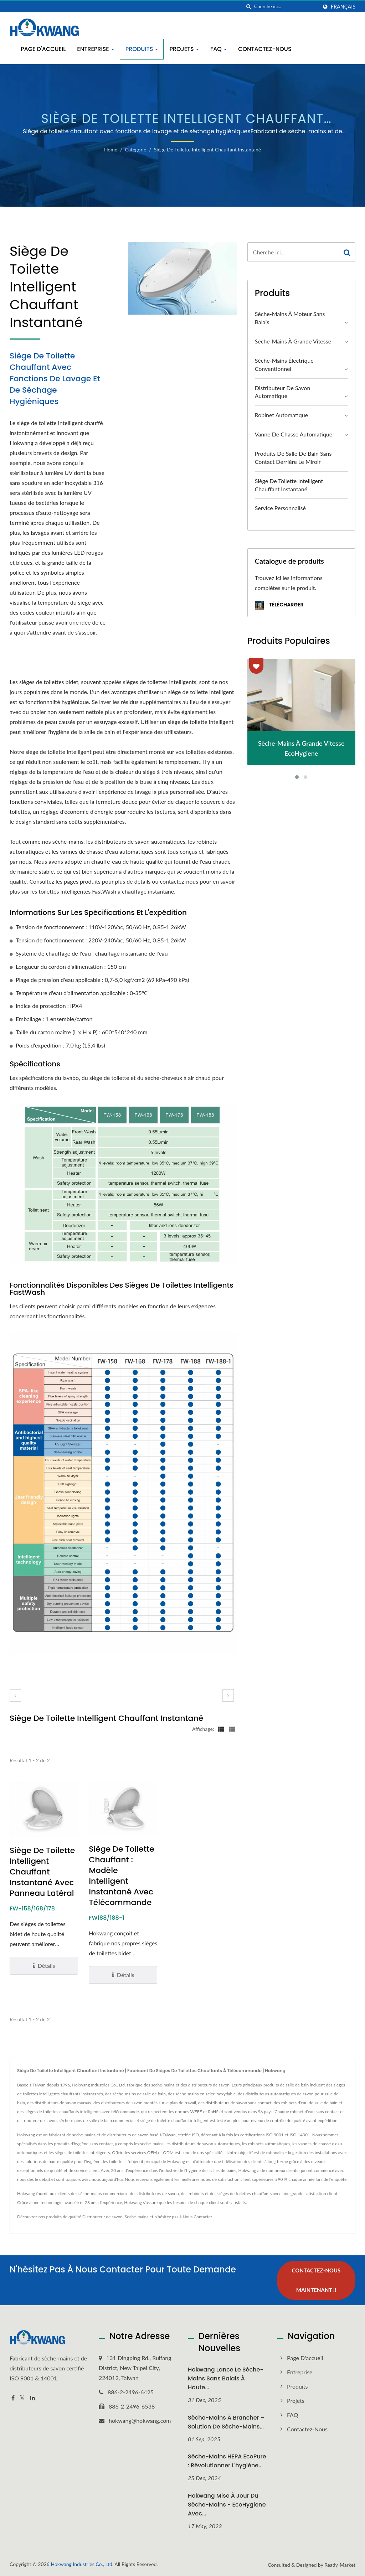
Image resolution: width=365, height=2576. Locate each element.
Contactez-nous (264, 49)
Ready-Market (339, 2565)
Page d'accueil (43, 49)
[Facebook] (13, 2398)
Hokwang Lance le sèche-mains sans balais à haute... (225, 2378)
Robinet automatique (281, 415)
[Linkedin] (32, 2398)
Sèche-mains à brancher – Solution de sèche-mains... (226, 2422)
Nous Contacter (197, 2216)
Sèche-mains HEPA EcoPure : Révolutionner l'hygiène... (227, 2460)
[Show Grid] (221, 1728)
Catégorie (135, 149)
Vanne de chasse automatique (294, 434)
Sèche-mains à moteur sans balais (290, 317)
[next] (228, 1695)
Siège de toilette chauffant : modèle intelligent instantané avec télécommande (121, 1876)
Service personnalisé (280, 508)
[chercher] (248, 6)
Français (343, 7)
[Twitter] (22, 2398)
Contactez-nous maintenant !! (316, 2280)
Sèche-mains (137, 2216)
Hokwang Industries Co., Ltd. (82, 2564)
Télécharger (279, 605)
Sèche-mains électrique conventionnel (284, 364)
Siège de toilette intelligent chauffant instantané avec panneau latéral (42, 1872)
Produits (141, 49)
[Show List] (232, 1728)
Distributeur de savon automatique (282, 391)
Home (110, 149)
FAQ (218, 49)
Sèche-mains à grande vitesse (293, 341)
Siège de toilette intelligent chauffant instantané (207, 149)
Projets (184, 49)
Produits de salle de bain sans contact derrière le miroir (293, 457)
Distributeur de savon (102, 2216)
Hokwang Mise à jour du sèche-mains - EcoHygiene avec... (227, 2505)
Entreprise (95, 49)
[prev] (15, 1695)
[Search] (286, 6)
